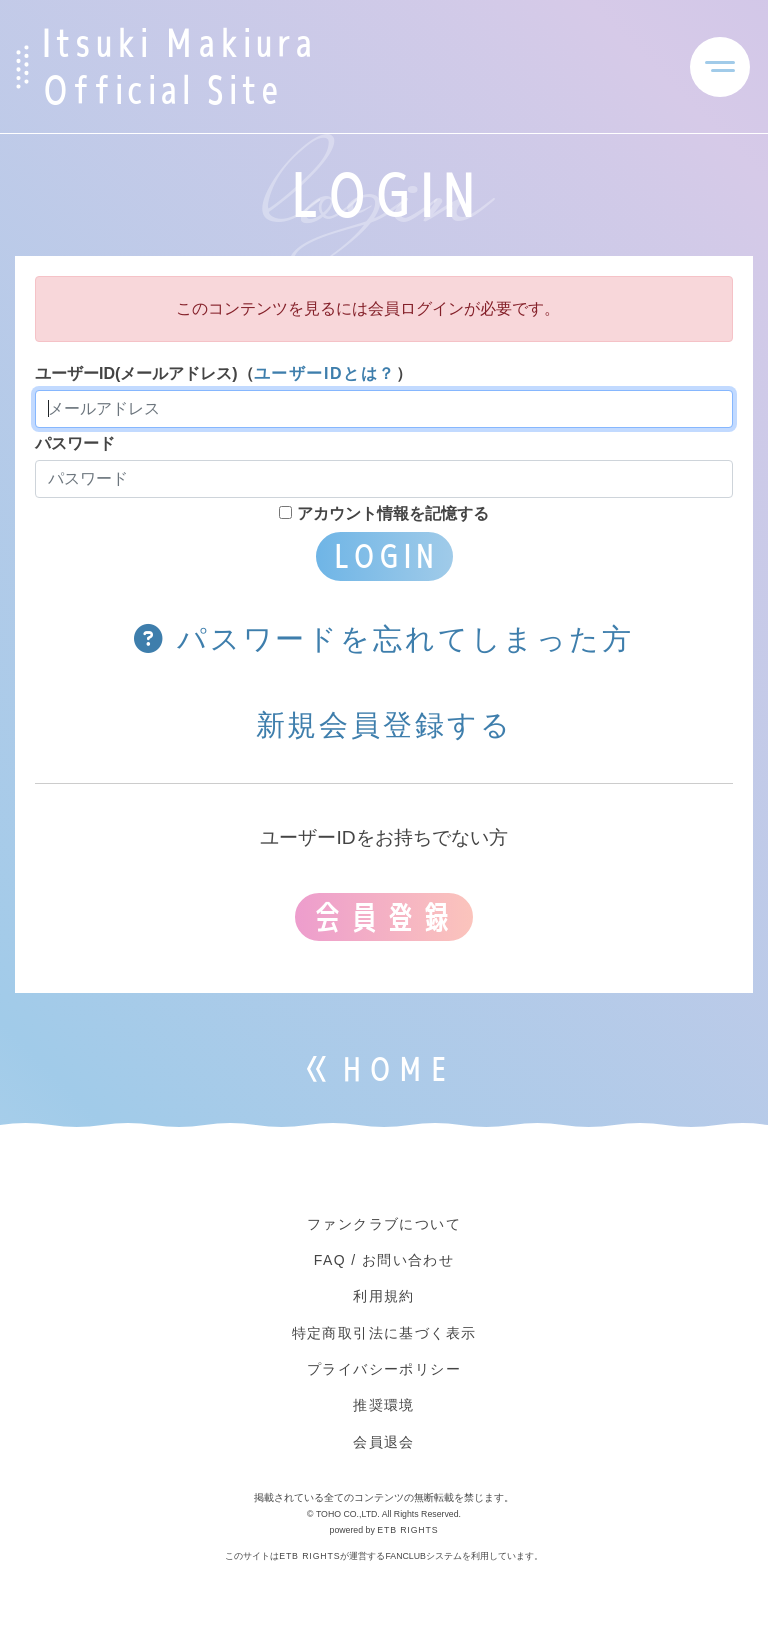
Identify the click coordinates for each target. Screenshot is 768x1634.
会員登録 (383, 917)
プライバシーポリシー (384, 1369)
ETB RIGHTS (407, 1530)
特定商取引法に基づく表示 (384, 1333)
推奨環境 (384, 1405)
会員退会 (384, 1442)
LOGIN (384, 556)
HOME (396, 1069)
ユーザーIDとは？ (325, 373)
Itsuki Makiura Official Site (177, 66)
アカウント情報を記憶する (383, 513)
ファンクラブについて (384, 1224)
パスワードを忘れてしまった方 (384, 639)
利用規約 (384, 1296)
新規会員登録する (384, 725)
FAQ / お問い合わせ (384, 1260)
